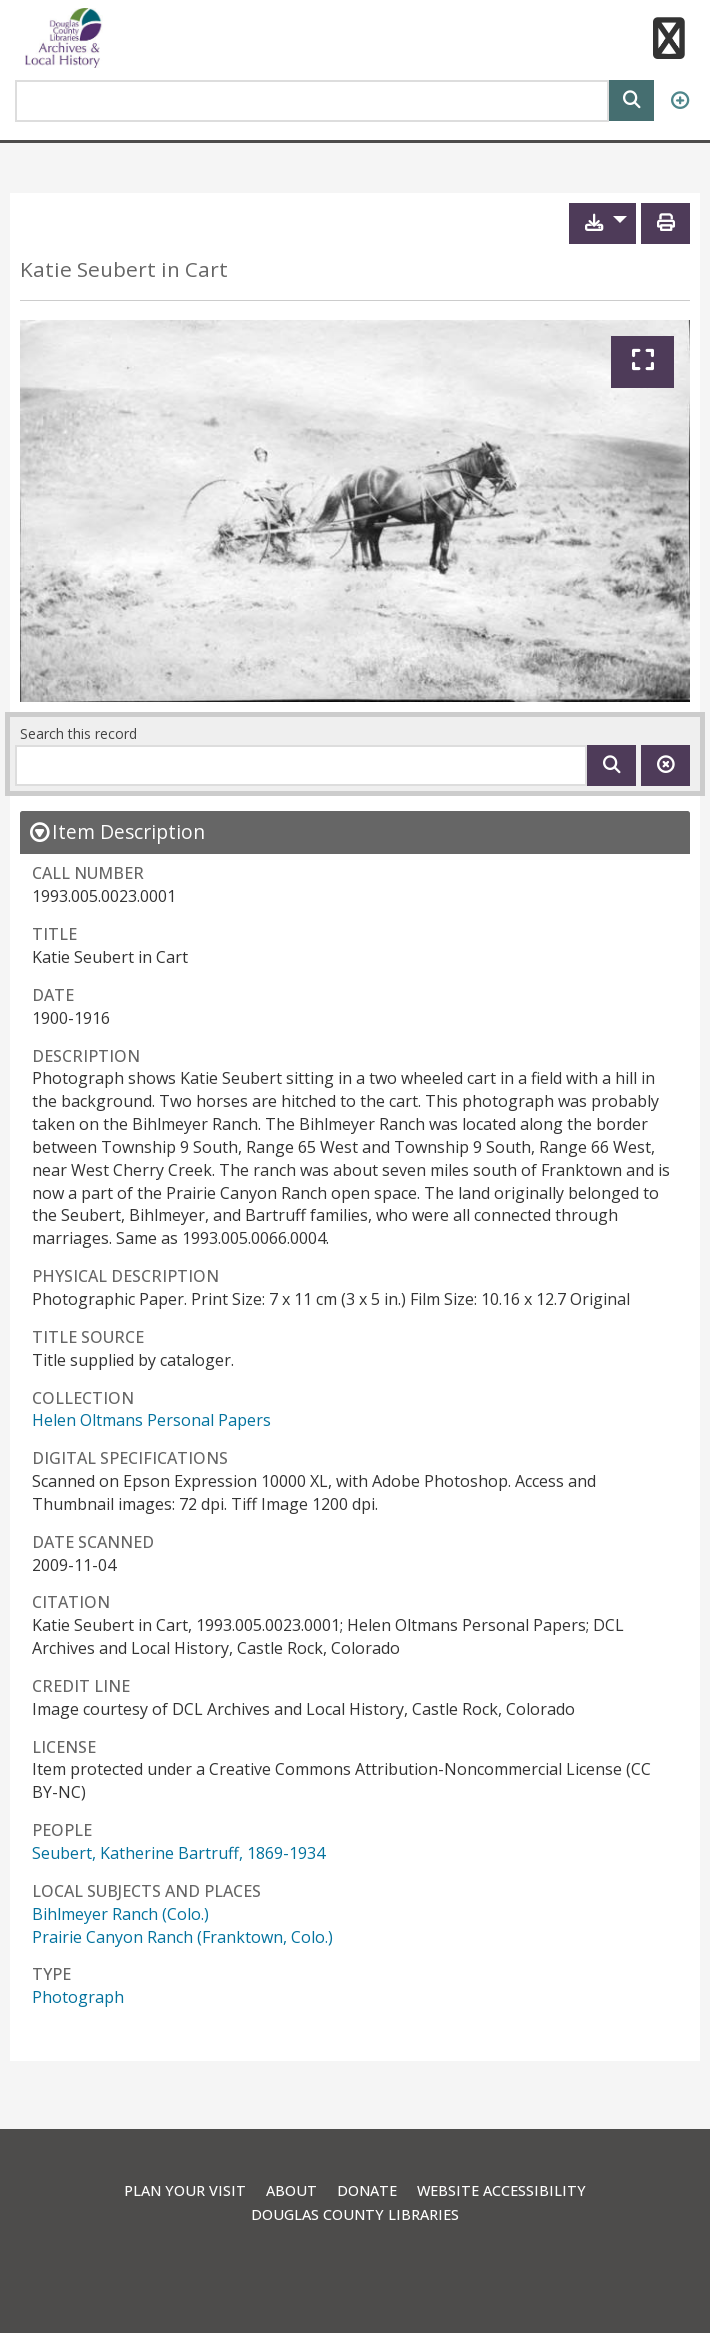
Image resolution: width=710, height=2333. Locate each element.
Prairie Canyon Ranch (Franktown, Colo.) (182, 1937)
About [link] (291, 2190)
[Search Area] (312, 101)
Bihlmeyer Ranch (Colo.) (120, 1914)
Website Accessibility (501, 2190)
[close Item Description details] (116, 831)
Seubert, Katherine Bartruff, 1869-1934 (178, 1853)
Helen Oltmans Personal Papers (151, 1420)
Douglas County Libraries (355, 2214)
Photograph (78, 1997)
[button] (668, 41)
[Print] (665, 223)
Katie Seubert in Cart (124, 269)
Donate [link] (367, 2190)
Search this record (78, 733)
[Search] (631, 98)
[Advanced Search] (679, 101)
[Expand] (642, 362)
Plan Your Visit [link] (185, 2190)
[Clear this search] (665, 765)
